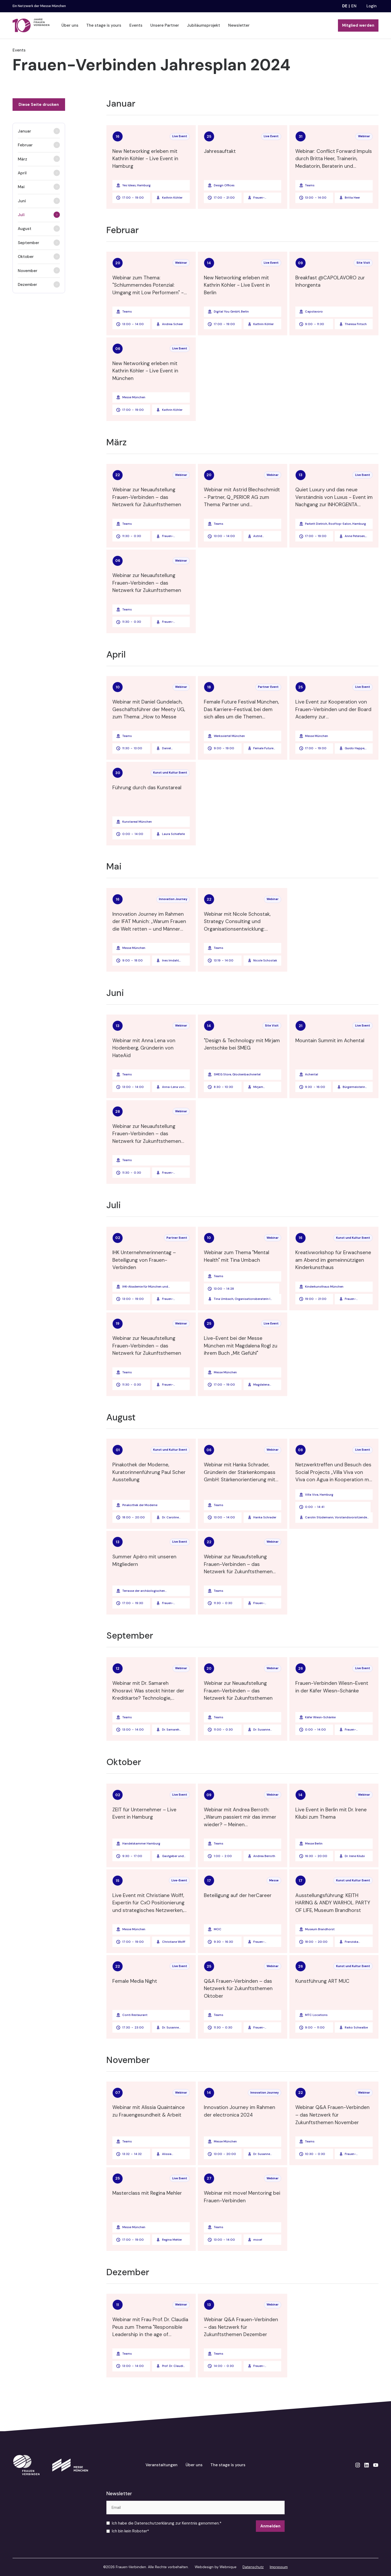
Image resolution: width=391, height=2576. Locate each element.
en (353, 6)
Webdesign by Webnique (216, 2567)
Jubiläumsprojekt (203, 25)
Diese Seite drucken (39, 104)
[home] (31, 25)
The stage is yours (103, 25)
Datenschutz (253, 2567)
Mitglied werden (358, 25)
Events (135, 25)
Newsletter (239, 25)
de (344, 6)
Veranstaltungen (161, 2465)
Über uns (69, 25)
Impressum (279, 2567)
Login (371, 6)
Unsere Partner (164, 25)
